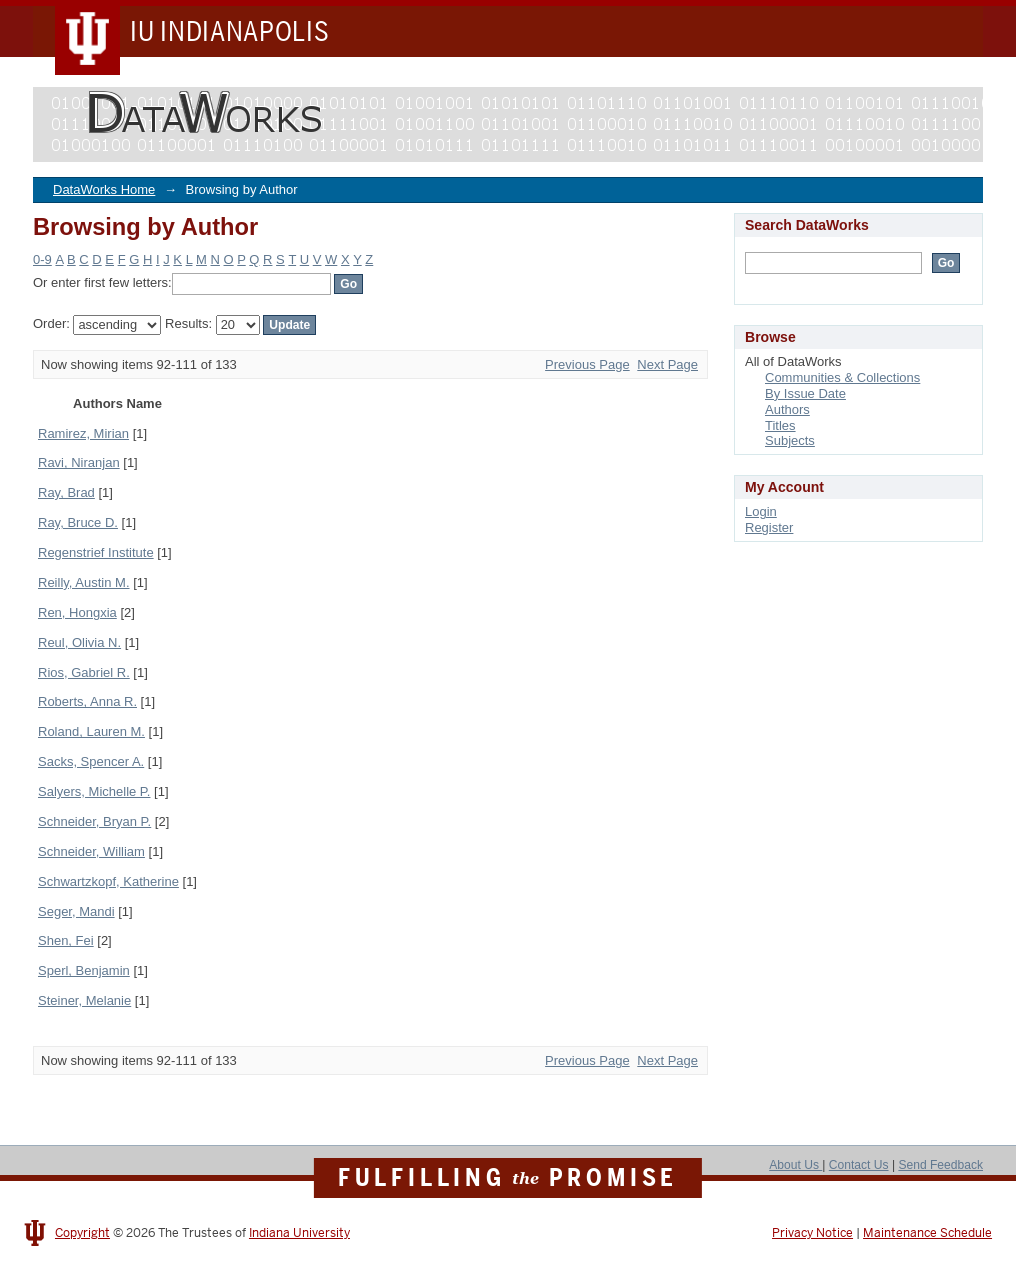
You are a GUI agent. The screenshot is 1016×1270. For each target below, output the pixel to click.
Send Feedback (940, 1165)
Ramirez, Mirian (83, 433)
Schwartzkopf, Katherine (108, 881)
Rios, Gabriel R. (84, 672)
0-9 (42, 259)
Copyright (82, 1233)
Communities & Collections (842, 377)
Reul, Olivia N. (79, 642)
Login (761, 511)
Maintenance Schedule (927, 1233)
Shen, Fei (66, 940)
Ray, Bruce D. (78, 522)
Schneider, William (91, 851)
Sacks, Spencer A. (91, 761)
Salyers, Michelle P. (94, 791)
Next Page (667, 364)
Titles (780, 425)
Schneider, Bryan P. (94, 821)
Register (769, 527)
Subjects (790, 440)
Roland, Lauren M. (91, 731)
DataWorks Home (104, 189)
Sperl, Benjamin (84, 970)
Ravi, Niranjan (79, 462)
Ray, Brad (66, 492)
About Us (795, 1165)
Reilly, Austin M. (84, 582)
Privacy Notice (812, 1233)
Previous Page (587, 364)
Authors (787, 409)
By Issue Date (805, 393)
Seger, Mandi (76, 911)
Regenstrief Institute (96, 552)
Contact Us (859, 1165)
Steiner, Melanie (84, 1000)
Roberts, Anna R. (87, 701)
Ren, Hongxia (77, 612)
